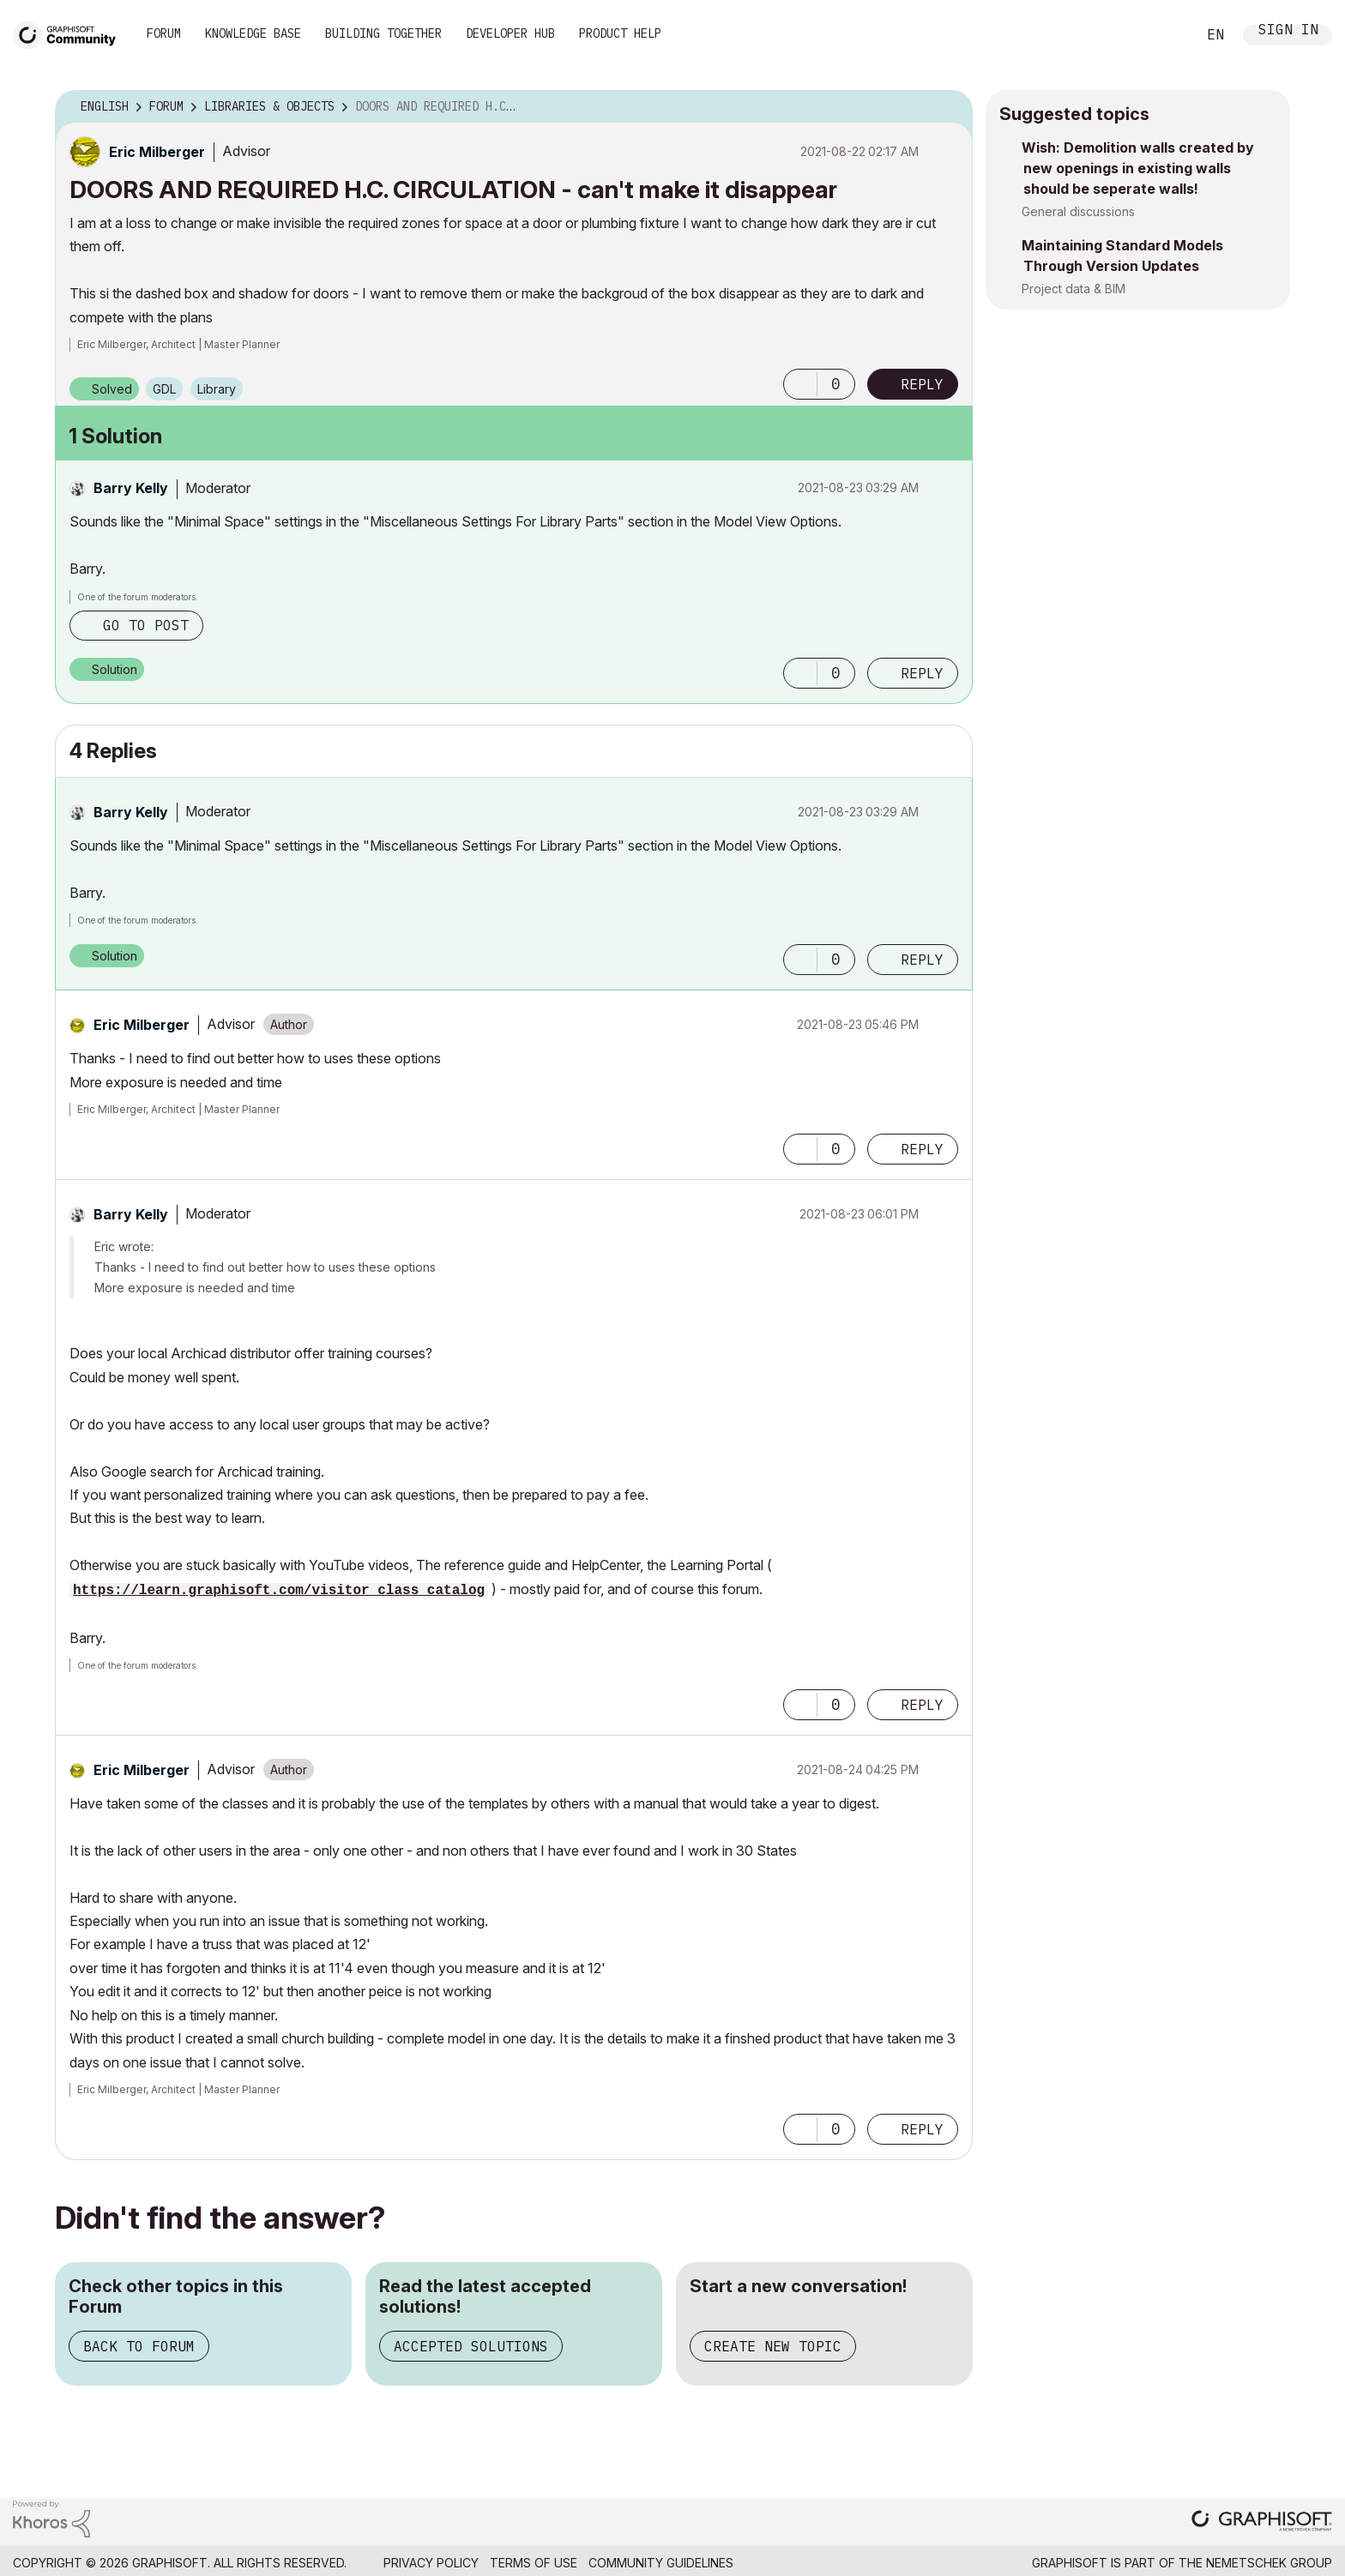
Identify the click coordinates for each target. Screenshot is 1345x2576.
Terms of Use (533, 2562)
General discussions (1078, 211)
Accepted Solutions (471, 2346)
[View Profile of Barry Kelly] (130, 488)
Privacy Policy (431, 2562)
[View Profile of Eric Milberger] (157, 151)
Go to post (146, 625)
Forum (164, 33)
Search (1164, 35)
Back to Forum (139, 2346)
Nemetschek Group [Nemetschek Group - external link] (1269, 2562)
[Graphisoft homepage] (1261, 2522)
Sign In (1288, 31)
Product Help (620, 33)
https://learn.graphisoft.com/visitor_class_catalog (279, 1590)
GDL (164, 389)
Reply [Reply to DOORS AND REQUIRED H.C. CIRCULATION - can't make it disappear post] (922, 384)
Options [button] (949, 107)
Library (216, 389)
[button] (800, 384)
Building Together (383, 33)
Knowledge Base (253, 33)
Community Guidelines (660, 2562)
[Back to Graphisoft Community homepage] (70, 33)
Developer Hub (510, 33)
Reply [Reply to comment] (922, 673)
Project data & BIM (1073, 288)
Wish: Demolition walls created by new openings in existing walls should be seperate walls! (1138, 168)
